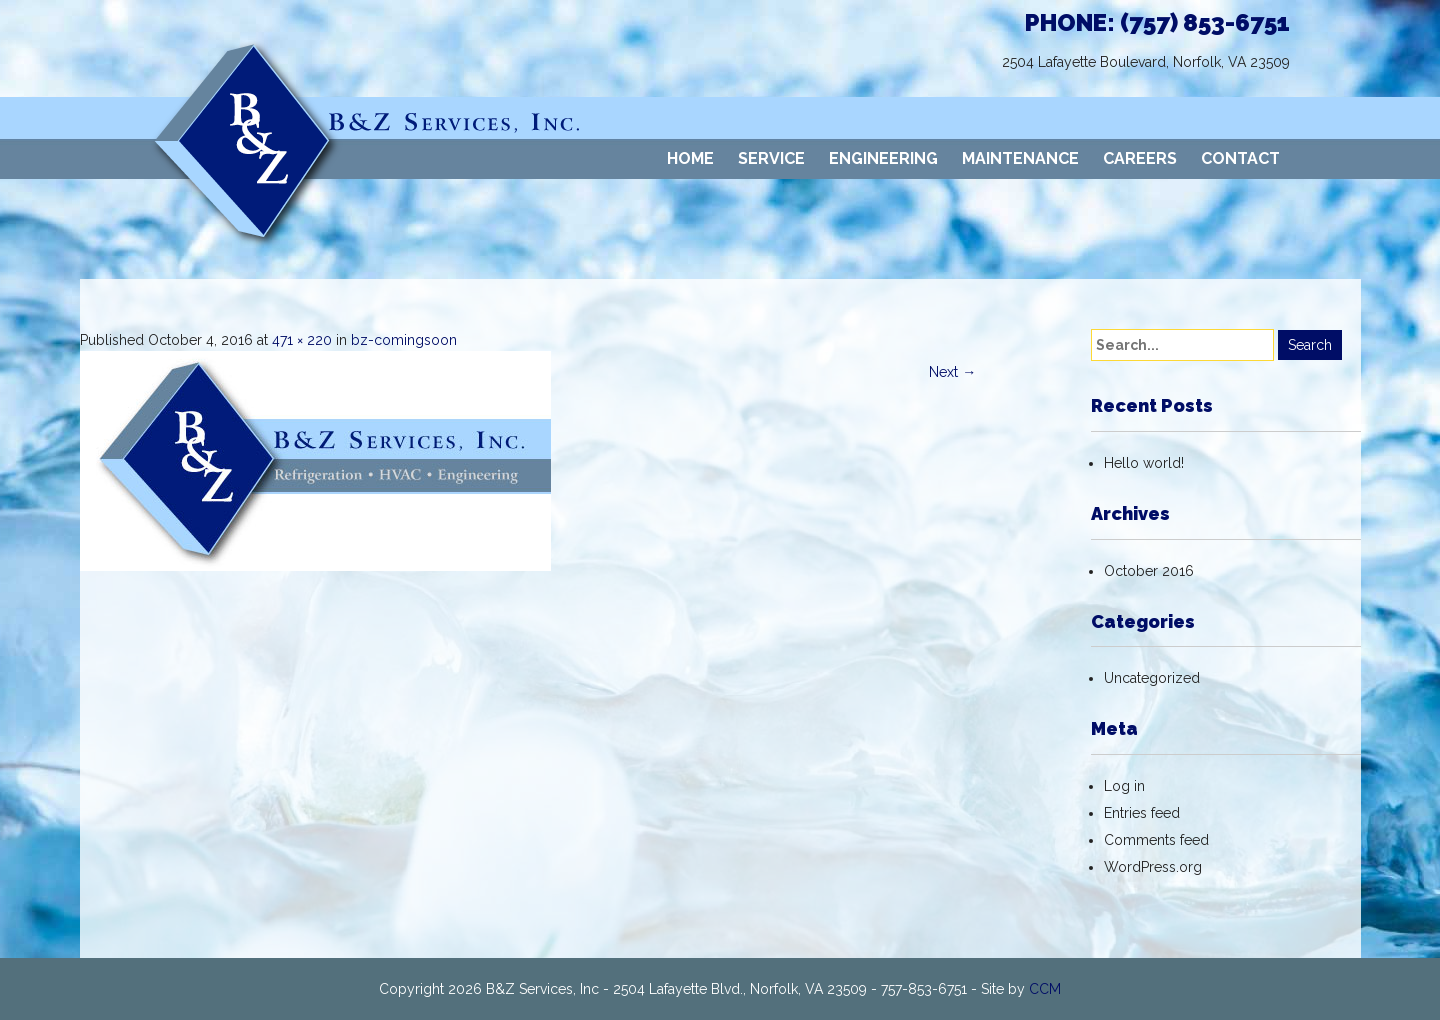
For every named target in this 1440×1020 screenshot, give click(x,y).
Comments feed (1156, 840)
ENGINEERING (883, 158)
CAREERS (1140, 158)
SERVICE (771, 158)
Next (952, 372)
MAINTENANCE (1020, 158)
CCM (1045, 989)
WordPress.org (1153, 867)
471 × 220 (302, 340)
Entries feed (1142, 813)
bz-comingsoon (404, 340)
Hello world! (1144, 463)
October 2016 (1149, 571)
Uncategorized (1152, 678)
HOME (690, 158)
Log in (1124, 786)
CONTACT (1240, 158)
